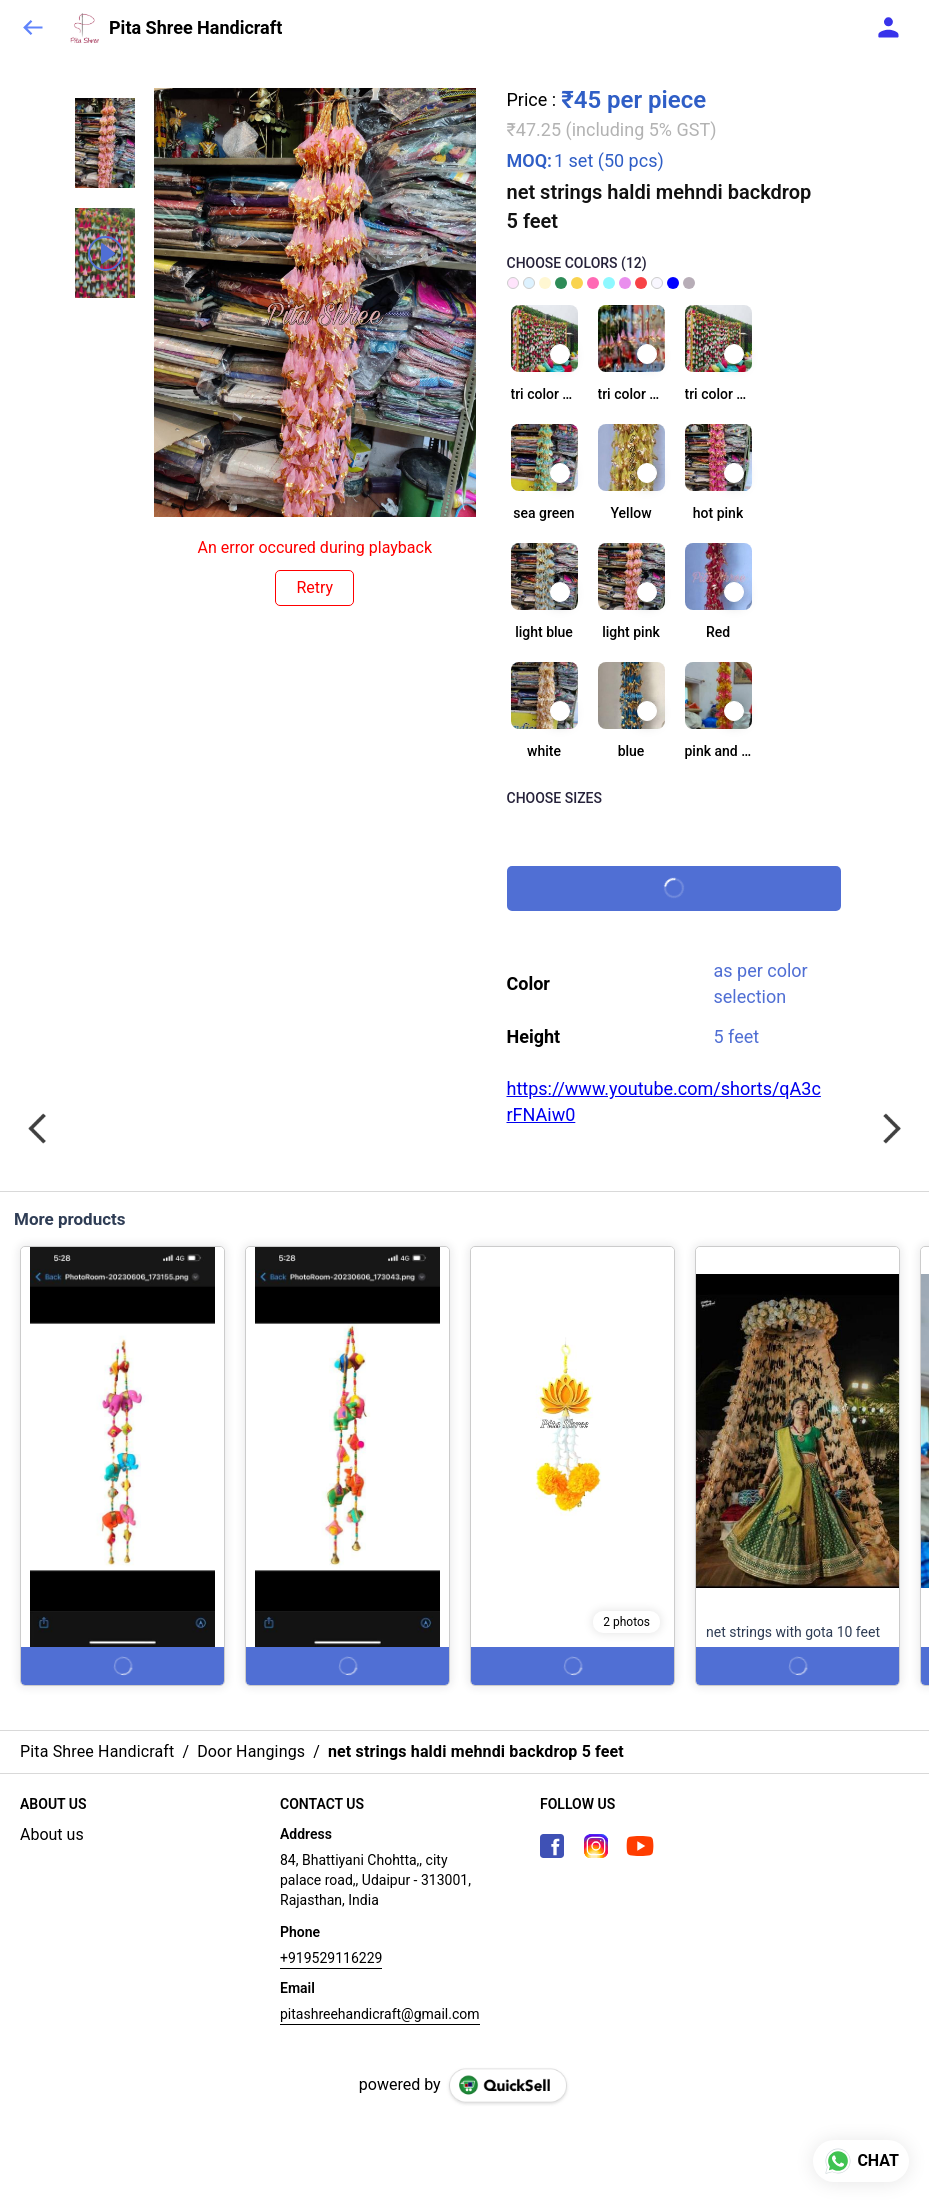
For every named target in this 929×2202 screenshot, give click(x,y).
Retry (314, 587)
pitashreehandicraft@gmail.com (380, 2014)
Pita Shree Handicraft (195, 28)
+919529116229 (331, 1958)
